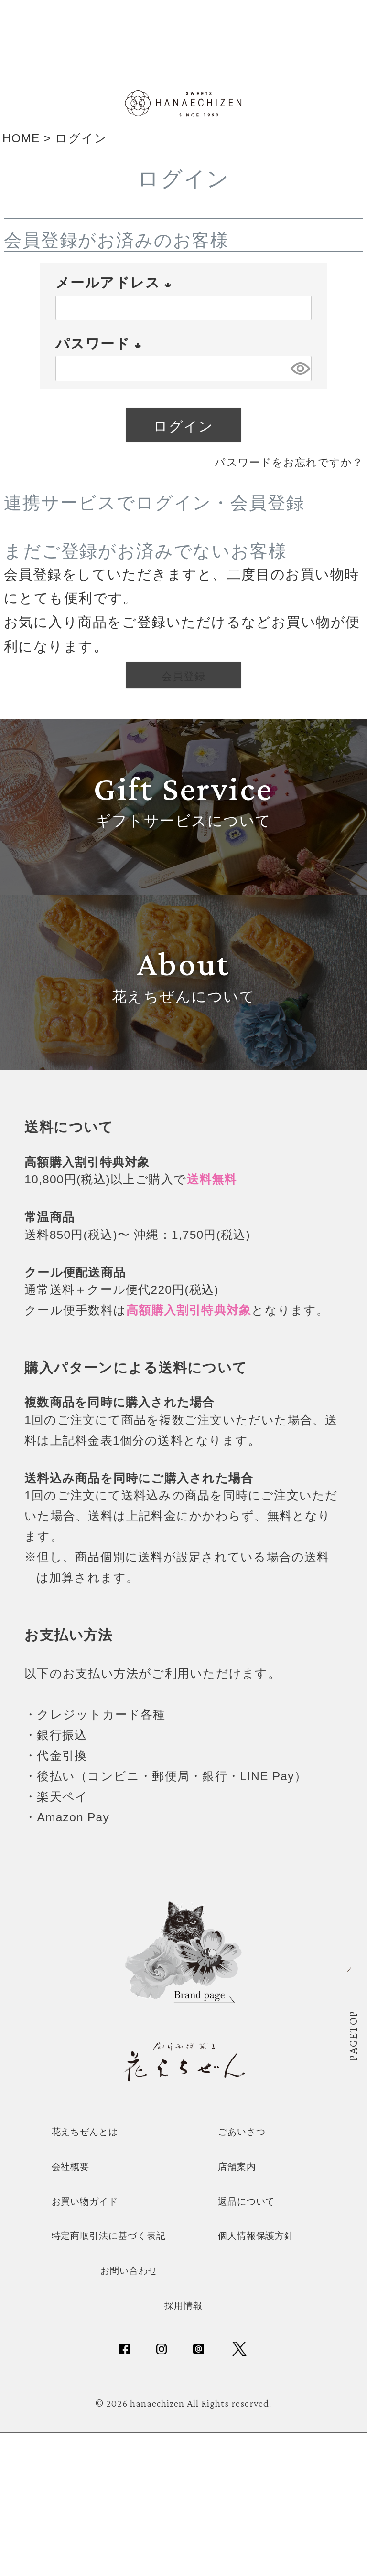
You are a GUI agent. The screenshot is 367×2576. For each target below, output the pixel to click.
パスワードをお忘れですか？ (266, 476)
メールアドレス (116, 298)
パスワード (101, 358)
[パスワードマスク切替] (299, 383)
